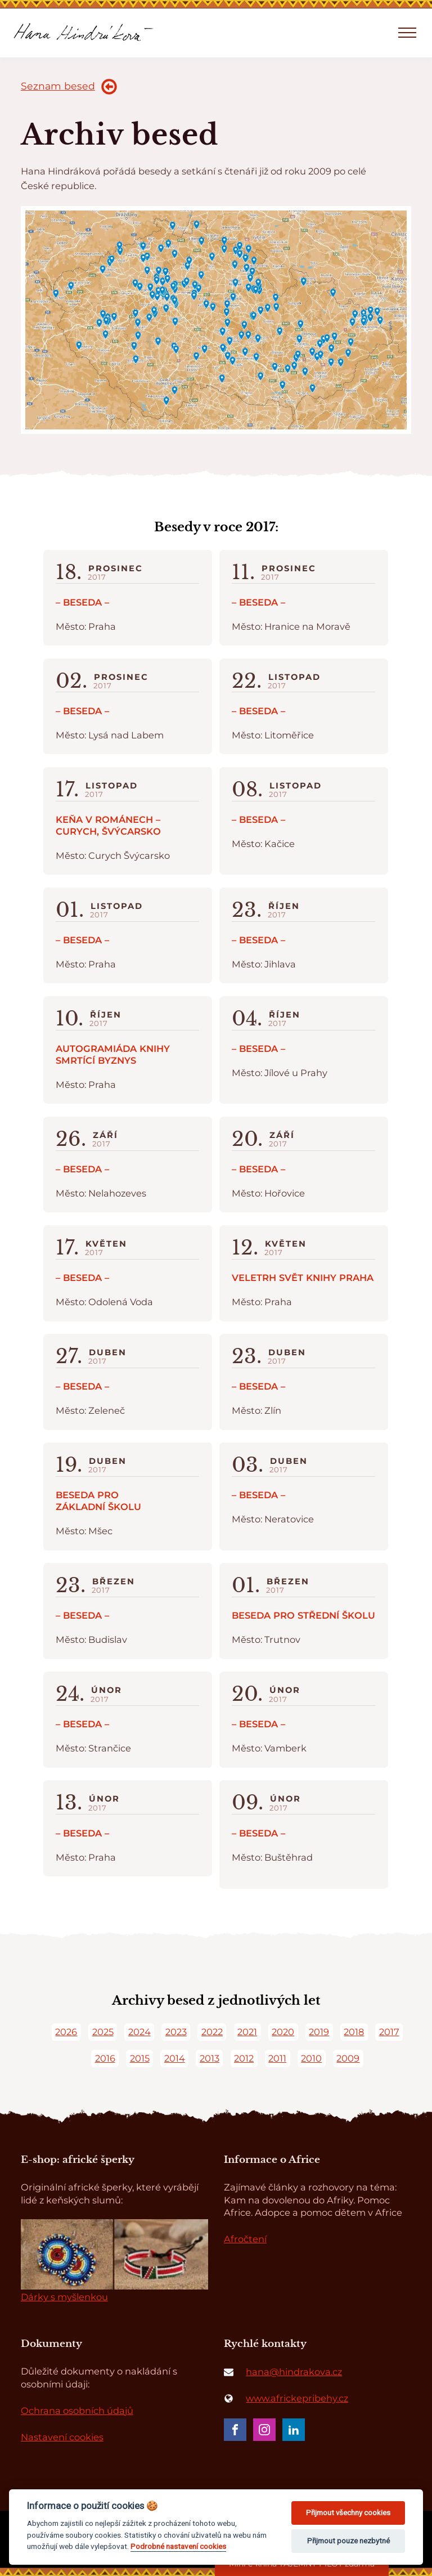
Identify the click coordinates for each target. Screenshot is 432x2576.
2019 (319, 2031)
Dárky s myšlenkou (64, 2296)
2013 (209, 2058)
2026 (66, 2031)
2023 (176, 2031)
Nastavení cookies (62, 2437)
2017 (389, 2031)
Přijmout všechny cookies (348, 2512)
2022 (212, 2031)
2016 (105, 2058)
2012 (244, 2058)
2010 (311, 2058)
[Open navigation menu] (407, 32)
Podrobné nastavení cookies (178, 2546)
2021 (247, 2031)
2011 (277, 2058)
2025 (103, 2031)
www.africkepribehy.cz (297, 2398)
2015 (140, 2058)
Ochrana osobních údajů (77, 2410)
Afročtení (245, 2239)
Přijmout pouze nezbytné (348, 2541)
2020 (283, 2031)
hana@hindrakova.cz (294, 2371)
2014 (174, 2058)
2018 (354, 2031)
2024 (139, 2031)
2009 (347, 2058)
